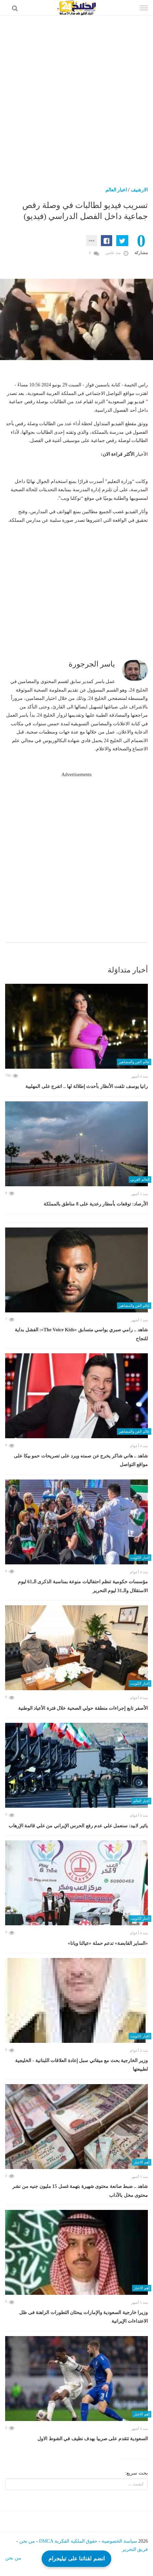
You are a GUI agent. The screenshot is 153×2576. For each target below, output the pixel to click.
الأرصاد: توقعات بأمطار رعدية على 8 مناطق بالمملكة (96, 1204)
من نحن (27, 2541)
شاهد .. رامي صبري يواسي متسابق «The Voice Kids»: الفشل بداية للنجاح (81, 1334)
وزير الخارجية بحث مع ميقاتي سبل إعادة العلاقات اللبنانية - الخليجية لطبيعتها (81, 2065)
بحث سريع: (137, 2473)
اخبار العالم (116, 189)
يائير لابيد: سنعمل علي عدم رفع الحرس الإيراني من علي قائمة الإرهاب (78, 1825)
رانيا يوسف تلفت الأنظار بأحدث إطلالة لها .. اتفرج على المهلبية (86, 1086)
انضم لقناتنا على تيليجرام (76, 2558)
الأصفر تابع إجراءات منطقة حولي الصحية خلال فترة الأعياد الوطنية (83, 1708)
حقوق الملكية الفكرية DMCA (68, 2541)
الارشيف (139, 189)
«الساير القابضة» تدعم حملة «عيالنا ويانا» (108, 1943)
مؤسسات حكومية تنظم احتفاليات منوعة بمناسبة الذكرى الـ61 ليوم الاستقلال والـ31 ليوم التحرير (83, 1586)
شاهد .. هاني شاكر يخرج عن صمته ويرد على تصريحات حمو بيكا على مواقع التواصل (81, 1460)
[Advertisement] (76, 95)
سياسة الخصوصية (119, 2541)
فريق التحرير (135, 2549)
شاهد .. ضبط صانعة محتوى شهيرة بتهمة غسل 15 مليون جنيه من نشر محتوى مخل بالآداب (80, 2191)
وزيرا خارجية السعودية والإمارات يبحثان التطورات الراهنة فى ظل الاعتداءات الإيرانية (83, 2317)
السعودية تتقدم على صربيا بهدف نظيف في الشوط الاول (92, 2438)
